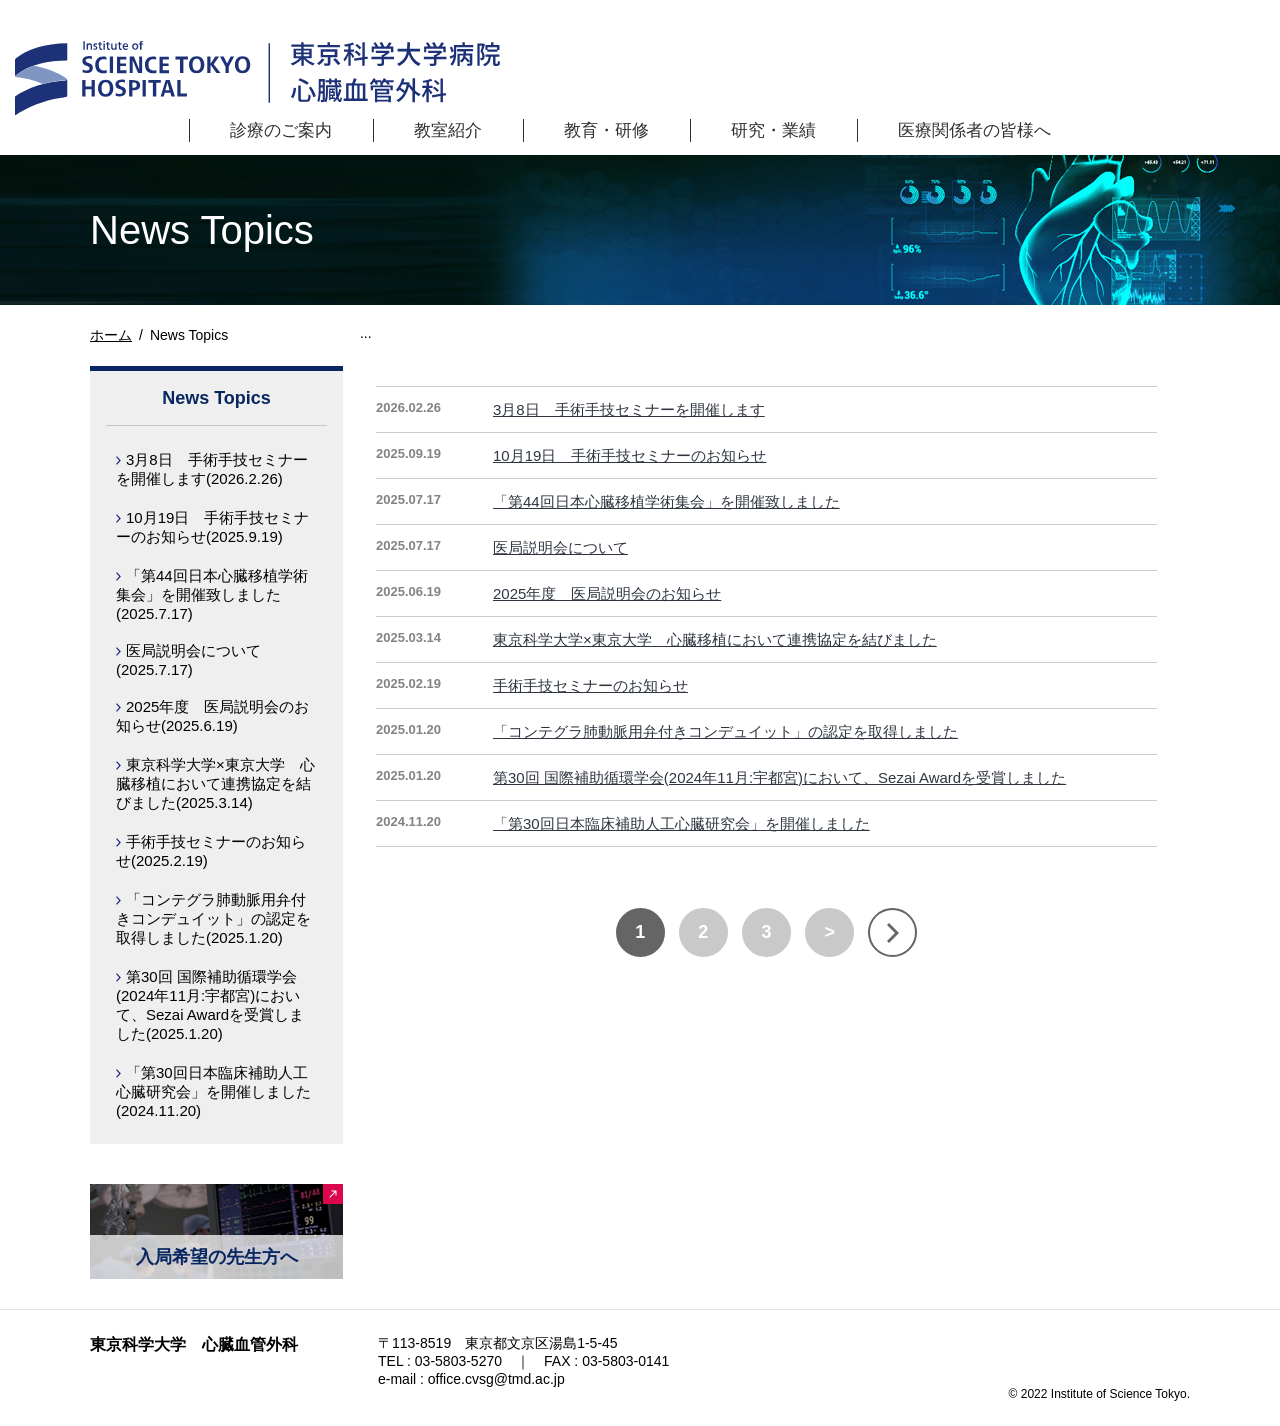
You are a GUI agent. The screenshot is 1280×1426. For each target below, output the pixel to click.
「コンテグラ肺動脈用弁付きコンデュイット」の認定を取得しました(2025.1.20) (213, 918)
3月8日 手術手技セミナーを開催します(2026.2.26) (212, 469)
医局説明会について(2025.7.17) (188, 660)
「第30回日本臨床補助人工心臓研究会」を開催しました (681, 823)
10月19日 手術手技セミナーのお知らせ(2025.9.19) (212, 527)
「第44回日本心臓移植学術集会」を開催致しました (666, 501)
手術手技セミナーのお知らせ (590, 685)
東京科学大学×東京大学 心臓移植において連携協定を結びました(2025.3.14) (215, 783)
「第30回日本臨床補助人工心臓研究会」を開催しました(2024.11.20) (213, 1091)
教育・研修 (606, 130)
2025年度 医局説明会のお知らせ (607, 593)
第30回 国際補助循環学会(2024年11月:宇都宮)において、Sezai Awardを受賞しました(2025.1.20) (210, 1005)
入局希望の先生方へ (217, 1257)
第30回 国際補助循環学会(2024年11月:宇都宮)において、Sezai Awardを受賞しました (779, 777)
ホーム (111, 335)
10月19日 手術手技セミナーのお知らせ (629, 455)
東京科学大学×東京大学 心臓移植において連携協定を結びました (715, 639)
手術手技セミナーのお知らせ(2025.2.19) (211, 851)
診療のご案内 (281, 130)
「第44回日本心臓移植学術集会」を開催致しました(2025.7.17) (212, 594)
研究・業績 (773, 130)
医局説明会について (560, 547)
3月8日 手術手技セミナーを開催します (629, 409)
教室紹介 (448, 130)
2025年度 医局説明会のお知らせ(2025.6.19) (212, 716)
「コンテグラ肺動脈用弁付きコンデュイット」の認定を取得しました (725, 731)
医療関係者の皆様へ (974, 130)
